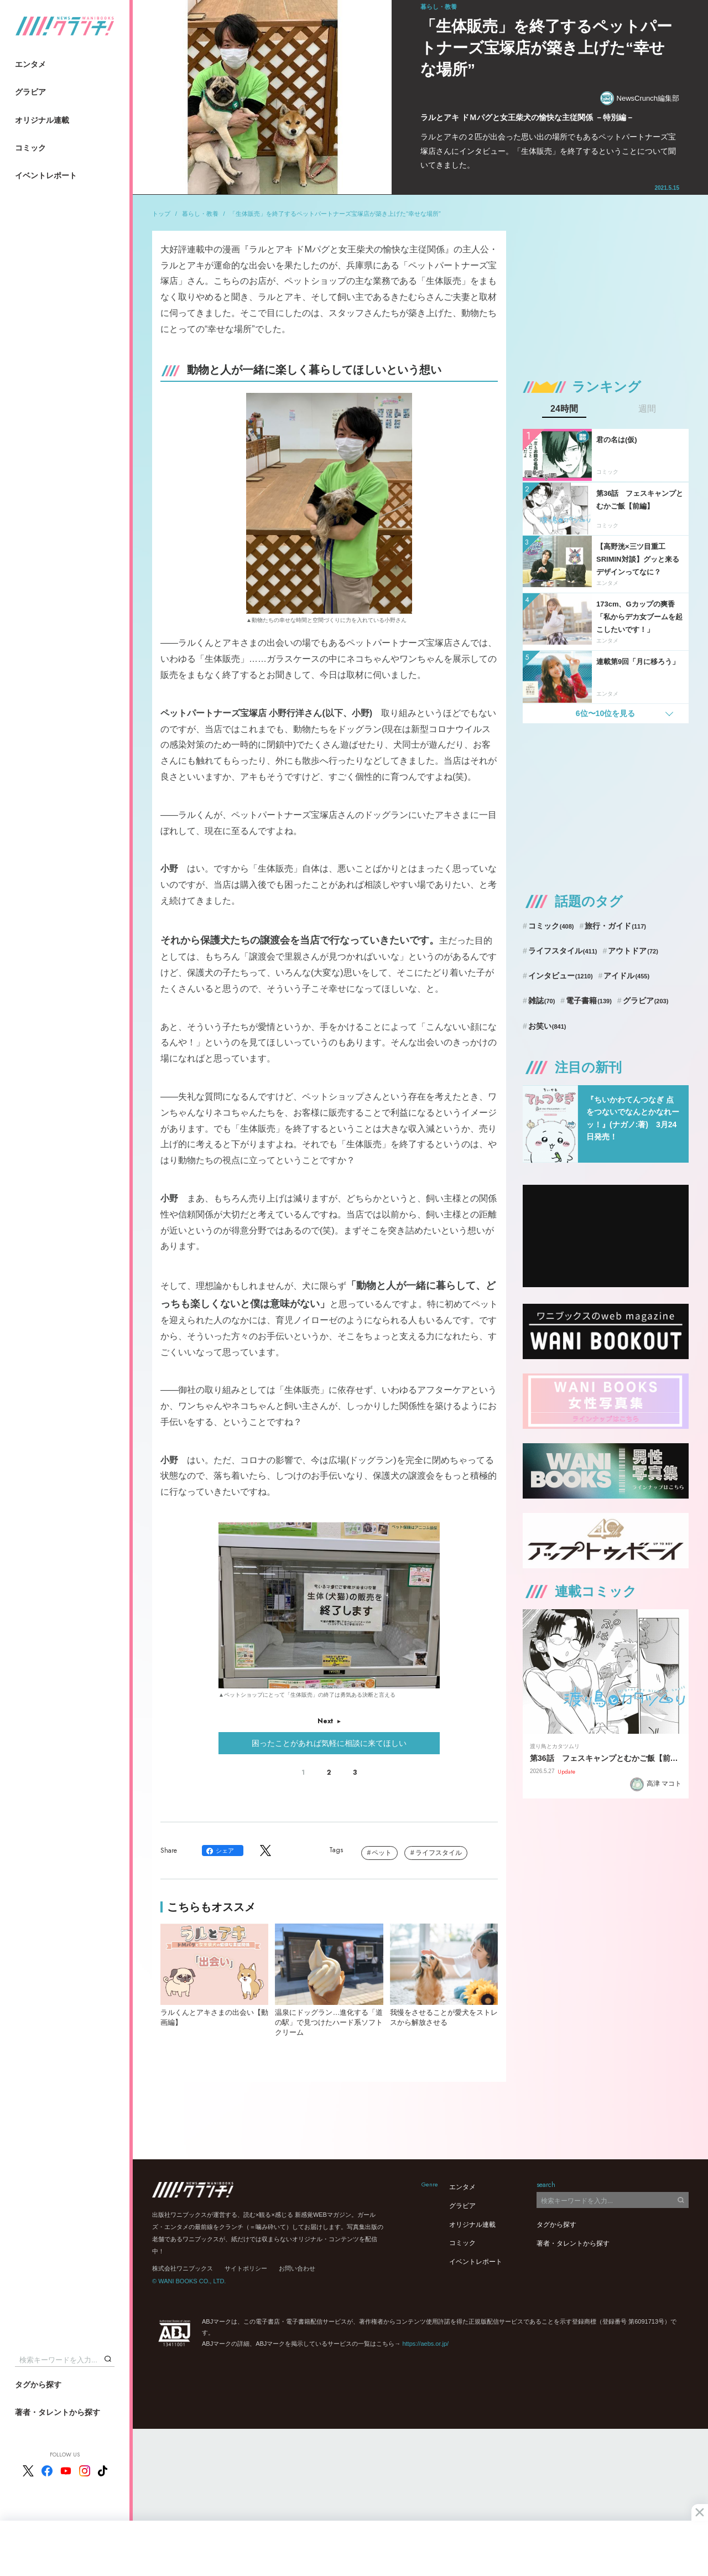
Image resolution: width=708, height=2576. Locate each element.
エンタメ (30, 64)
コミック (30, 147)
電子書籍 (589, 1000)
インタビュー (560, 975)
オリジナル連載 (42, 120)
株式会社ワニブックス (182, 2268)
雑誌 (541, 1000)
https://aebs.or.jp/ (425, 2343)
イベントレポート (46, 175)
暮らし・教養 (200, 213)
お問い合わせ (297, 2268)
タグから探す (38, 2384)
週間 (647, 409)
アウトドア (633, 950)
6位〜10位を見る (605, 713)
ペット (382, 1853)
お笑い (547, 1026)
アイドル (626, 975)
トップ (161, 213)
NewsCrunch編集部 (639, 98)
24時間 (564, 409)
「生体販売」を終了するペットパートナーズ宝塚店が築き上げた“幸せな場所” (335, 213)
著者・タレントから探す (57, 2412)
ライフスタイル (438, 1853)
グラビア (30, 91)
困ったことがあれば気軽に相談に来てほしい (329, 1743)
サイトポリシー (246, 2268)
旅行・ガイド (615, 925)
